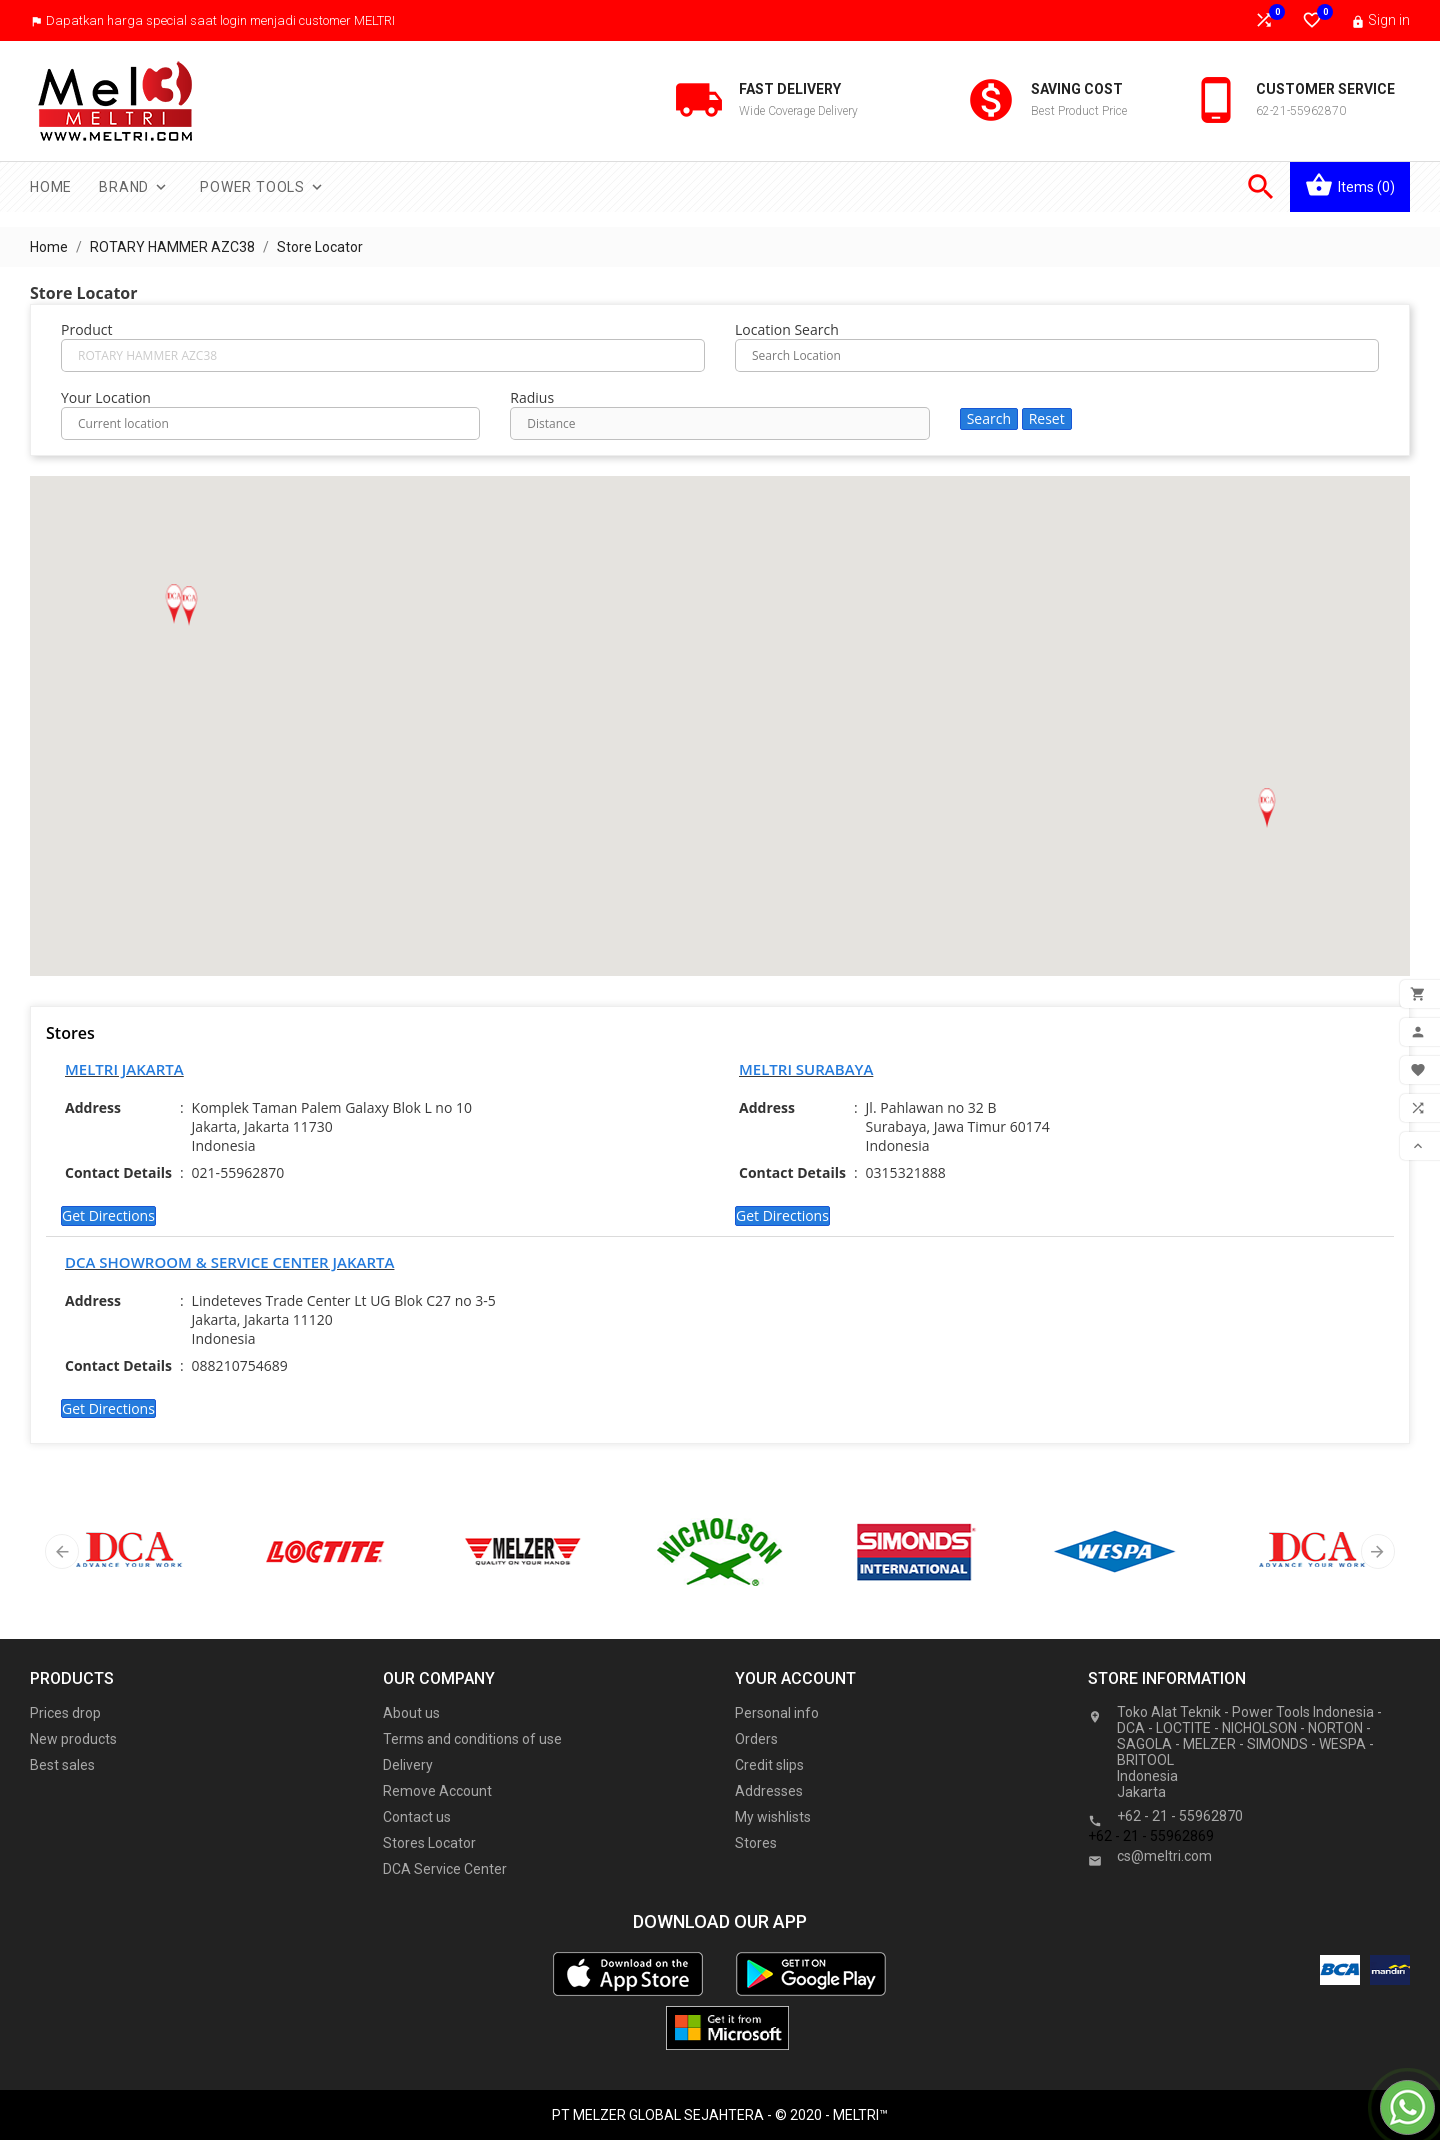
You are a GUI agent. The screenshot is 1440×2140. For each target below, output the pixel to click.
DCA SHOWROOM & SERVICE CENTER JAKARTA (229, 1262)
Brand (134, 187)
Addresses (769, 1791)
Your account (795, 1678)
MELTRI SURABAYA (806, 1069)
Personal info (777, 1713)
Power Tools (263, 187)
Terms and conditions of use (472, 1739)
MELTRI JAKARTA (124, 1069)
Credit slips (769, 1765)
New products (73, 1739)
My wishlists (773, 1817)
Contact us (417, 1817)
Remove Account (437, 1791)
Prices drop (65, 1713)
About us (411, 1713)
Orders (756, 1739)
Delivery (408, 1765)
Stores (756, 1843)
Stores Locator (429, 1843)
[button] (1267, 808)
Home (51, 187)
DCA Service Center (445, 1869)
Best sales (62, 1765)
